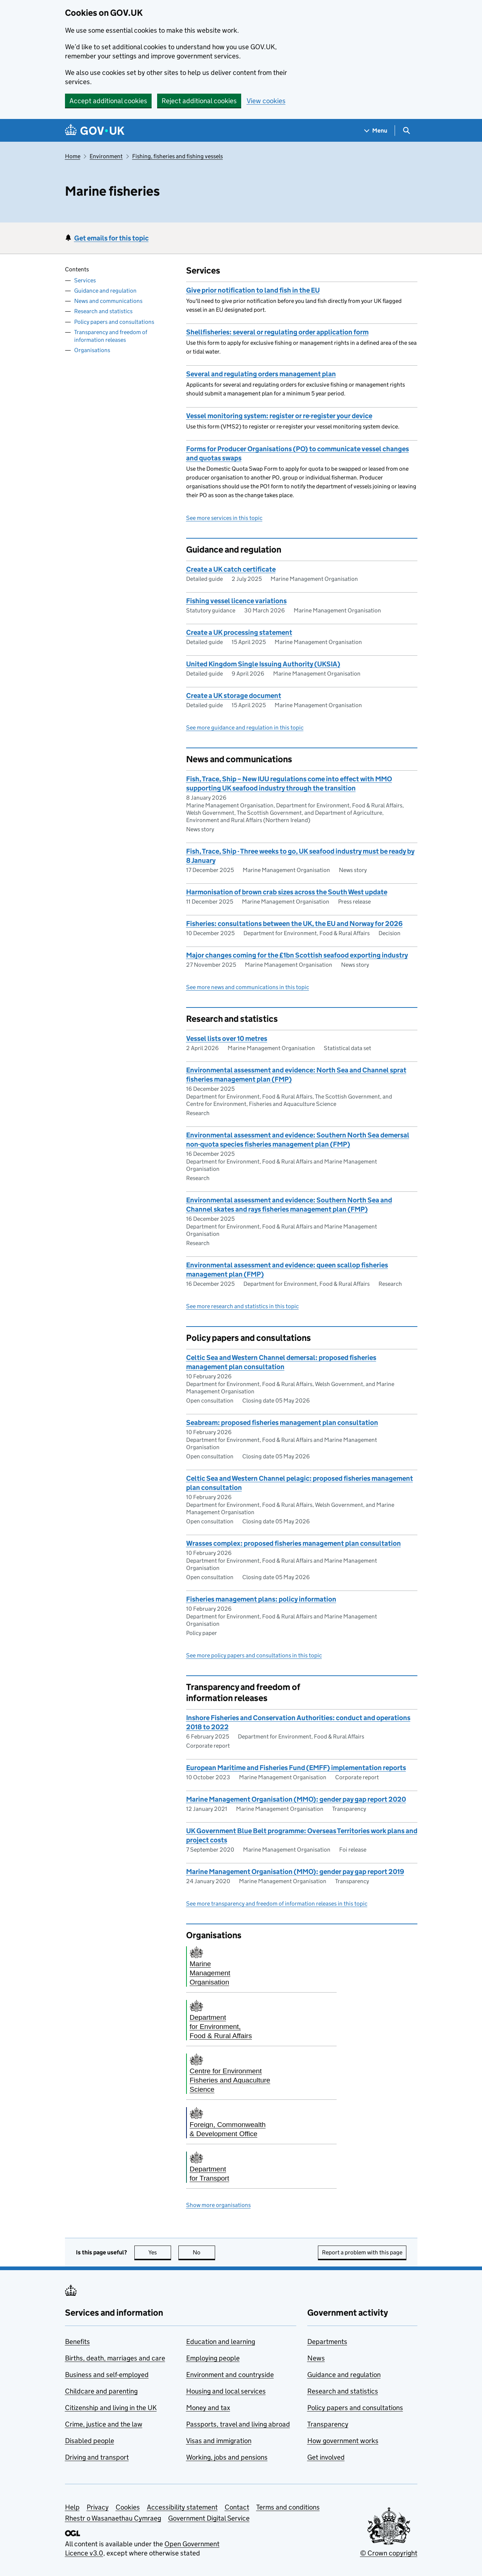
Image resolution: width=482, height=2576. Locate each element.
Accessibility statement (182, 2507)
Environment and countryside (230, 2374)
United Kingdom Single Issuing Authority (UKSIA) (263, 664)
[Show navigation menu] (376, 130)
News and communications (108, 300)
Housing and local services (226, 2391)
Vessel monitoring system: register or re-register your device (279, 416)
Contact (237, 2507)
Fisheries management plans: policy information (261, 1599)
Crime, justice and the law (103, 2424)
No (204, 2252)
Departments (327, 2341)
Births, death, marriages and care (115, 2358)
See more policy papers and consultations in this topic (254, 1655)
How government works (342, 2440)
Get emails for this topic (111, 238)
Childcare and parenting (101, 2391)
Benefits (77, 2341)
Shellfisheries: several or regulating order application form (277, 332)
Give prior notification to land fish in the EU (253, 290)
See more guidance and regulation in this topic (245, 727)
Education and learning (220, 2341)
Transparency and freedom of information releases (110, 336)
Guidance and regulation (105, 290)
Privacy (98, 2507)
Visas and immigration (218, 2440)
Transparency (327, 2424)
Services (85, 280)
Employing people (213, 2358)
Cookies (128, 2507)
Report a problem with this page (362, 2252)
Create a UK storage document (233, 695)
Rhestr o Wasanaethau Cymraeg (113, 2518)
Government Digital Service (209, 2518)
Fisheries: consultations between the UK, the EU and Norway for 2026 (294, 923)
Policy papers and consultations (114, 321)
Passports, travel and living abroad (238, 2424)
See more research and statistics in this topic (242, 1306)
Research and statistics (103, 311)
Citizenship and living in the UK (111, 2407)
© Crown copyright (388, 2553)
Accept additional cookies (108, 101)
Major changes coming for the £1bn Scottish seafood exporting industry (297, 955)
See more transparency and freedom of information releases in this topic (276, 1903)
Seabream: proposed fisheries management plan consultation (282, 1422)
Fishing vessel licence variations (236, 601)
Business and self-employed (107, 2374)
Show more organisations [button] (218, 2204)
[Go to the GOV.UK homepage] (94, 130)
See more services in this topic (224, 517)
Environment (106, 156)
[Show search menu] (406, 130)
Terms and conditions (288, 2507)
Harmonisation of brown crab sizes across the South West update (286, 892)
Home (72, 156)
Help (72, 2507)
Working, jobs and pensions (227, 2457)
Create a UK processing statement (239, 632)
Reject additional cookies (199, 101)
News (316, 2358)
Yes (159, 2252)
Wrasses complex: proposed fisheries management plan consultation (293, 1543)
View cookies (266, 100)
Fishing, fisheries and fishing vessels (177, 156)
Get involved (326, 2457)
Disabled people (89, 2440)
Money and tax (208, 2407)
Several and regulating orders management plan (261, 374)
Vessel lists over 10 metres (226, 1038)
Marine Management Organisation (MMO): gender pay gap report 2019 (295, 1871)
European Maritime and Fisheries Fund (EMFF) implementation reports (296, 1767)
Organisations (92, 350)
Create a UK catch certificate (231, 569)
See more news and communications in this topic (247, 987)
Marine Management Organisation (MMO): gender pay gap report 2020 (296, 1799)
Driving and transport (97, 2457)
